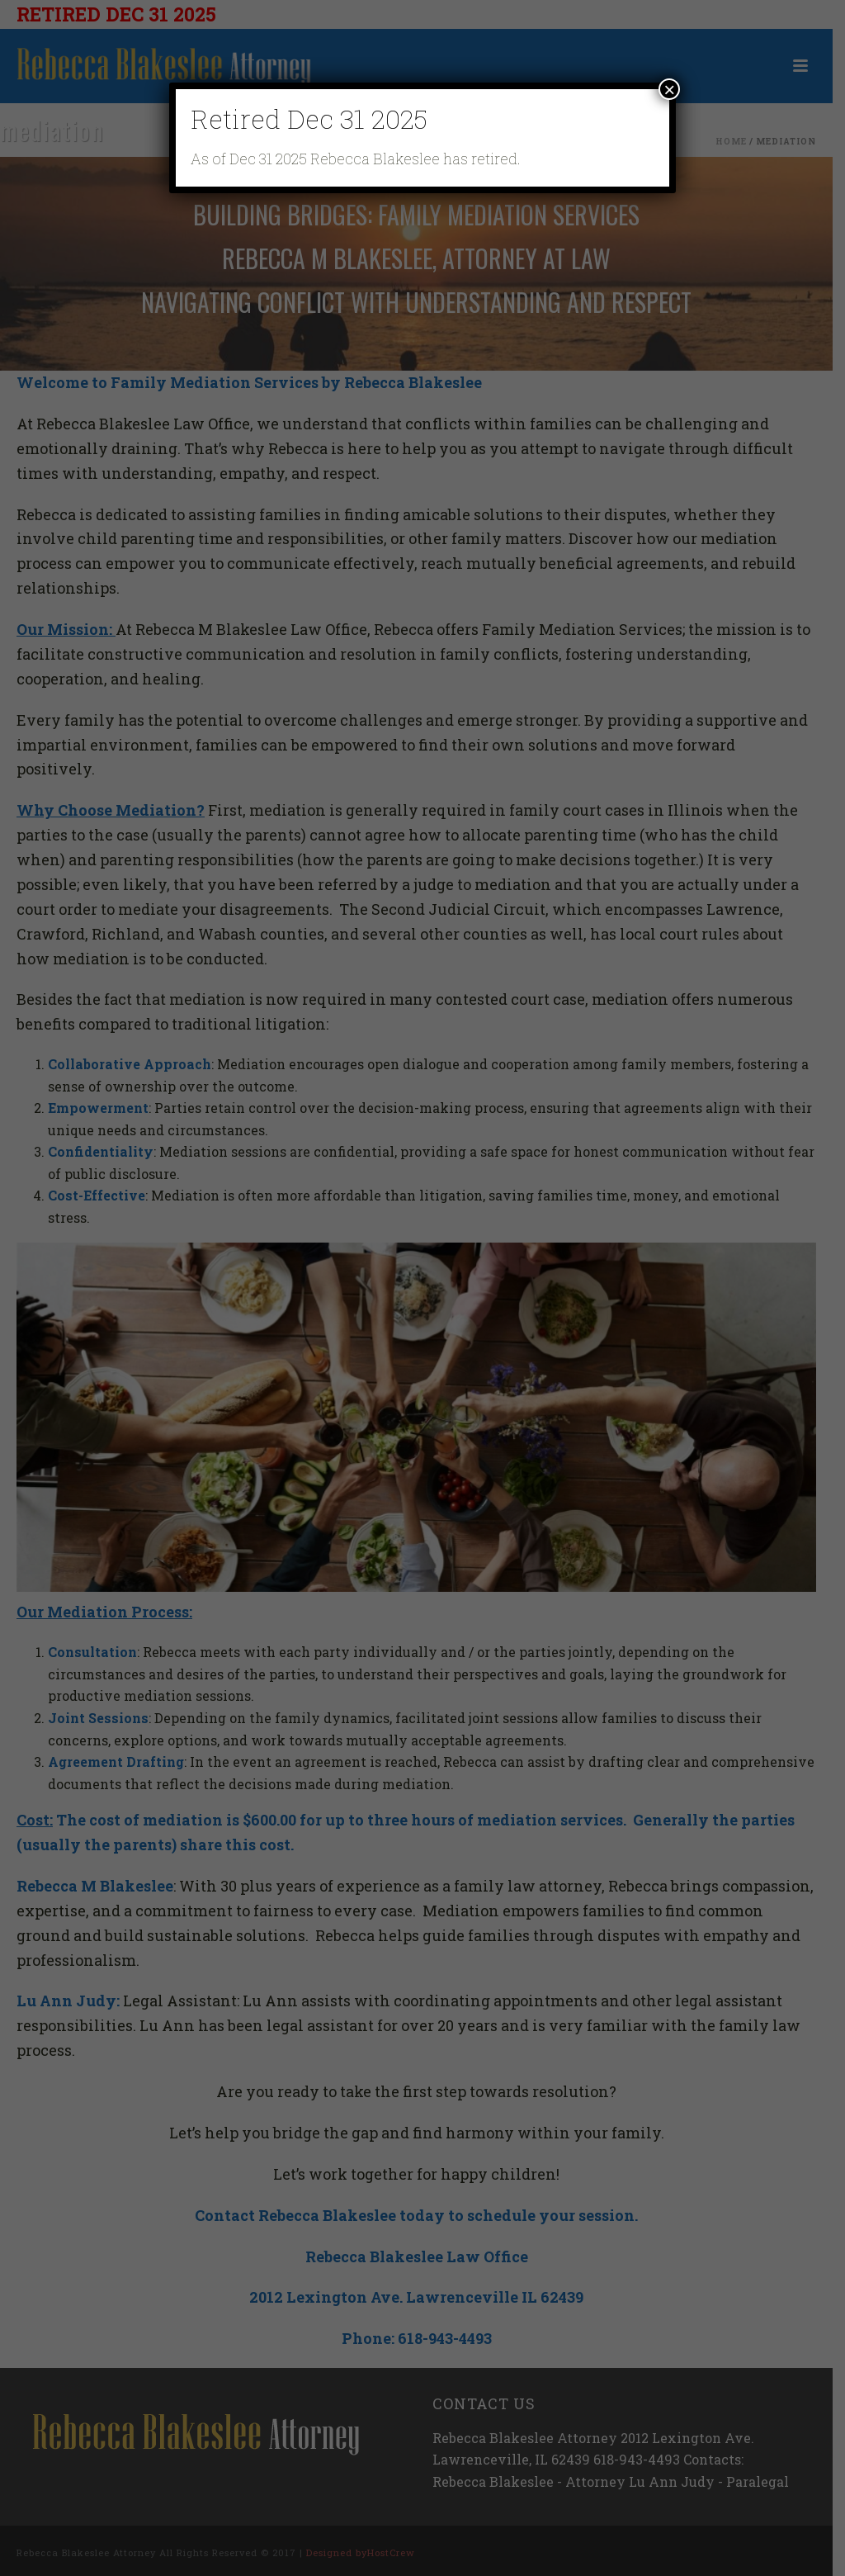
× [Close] (669, 89)
